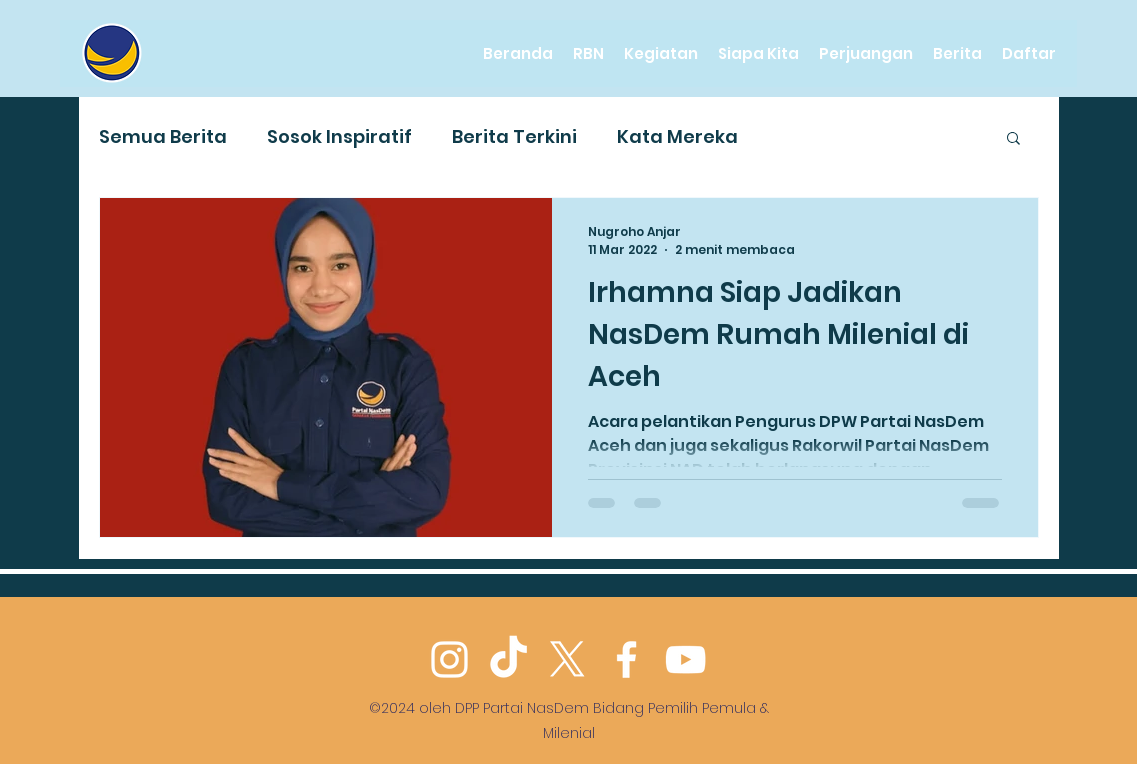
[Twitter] (567, 659)
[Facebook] (626, 659)
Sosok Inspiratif (339, 136)
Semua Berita (163, 136)
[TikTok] (508, 659)
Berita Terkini (514, 136)
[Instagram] (449, 659)
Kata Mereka (677, 136)
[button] (1013, 139)
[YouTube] (685, 659)
